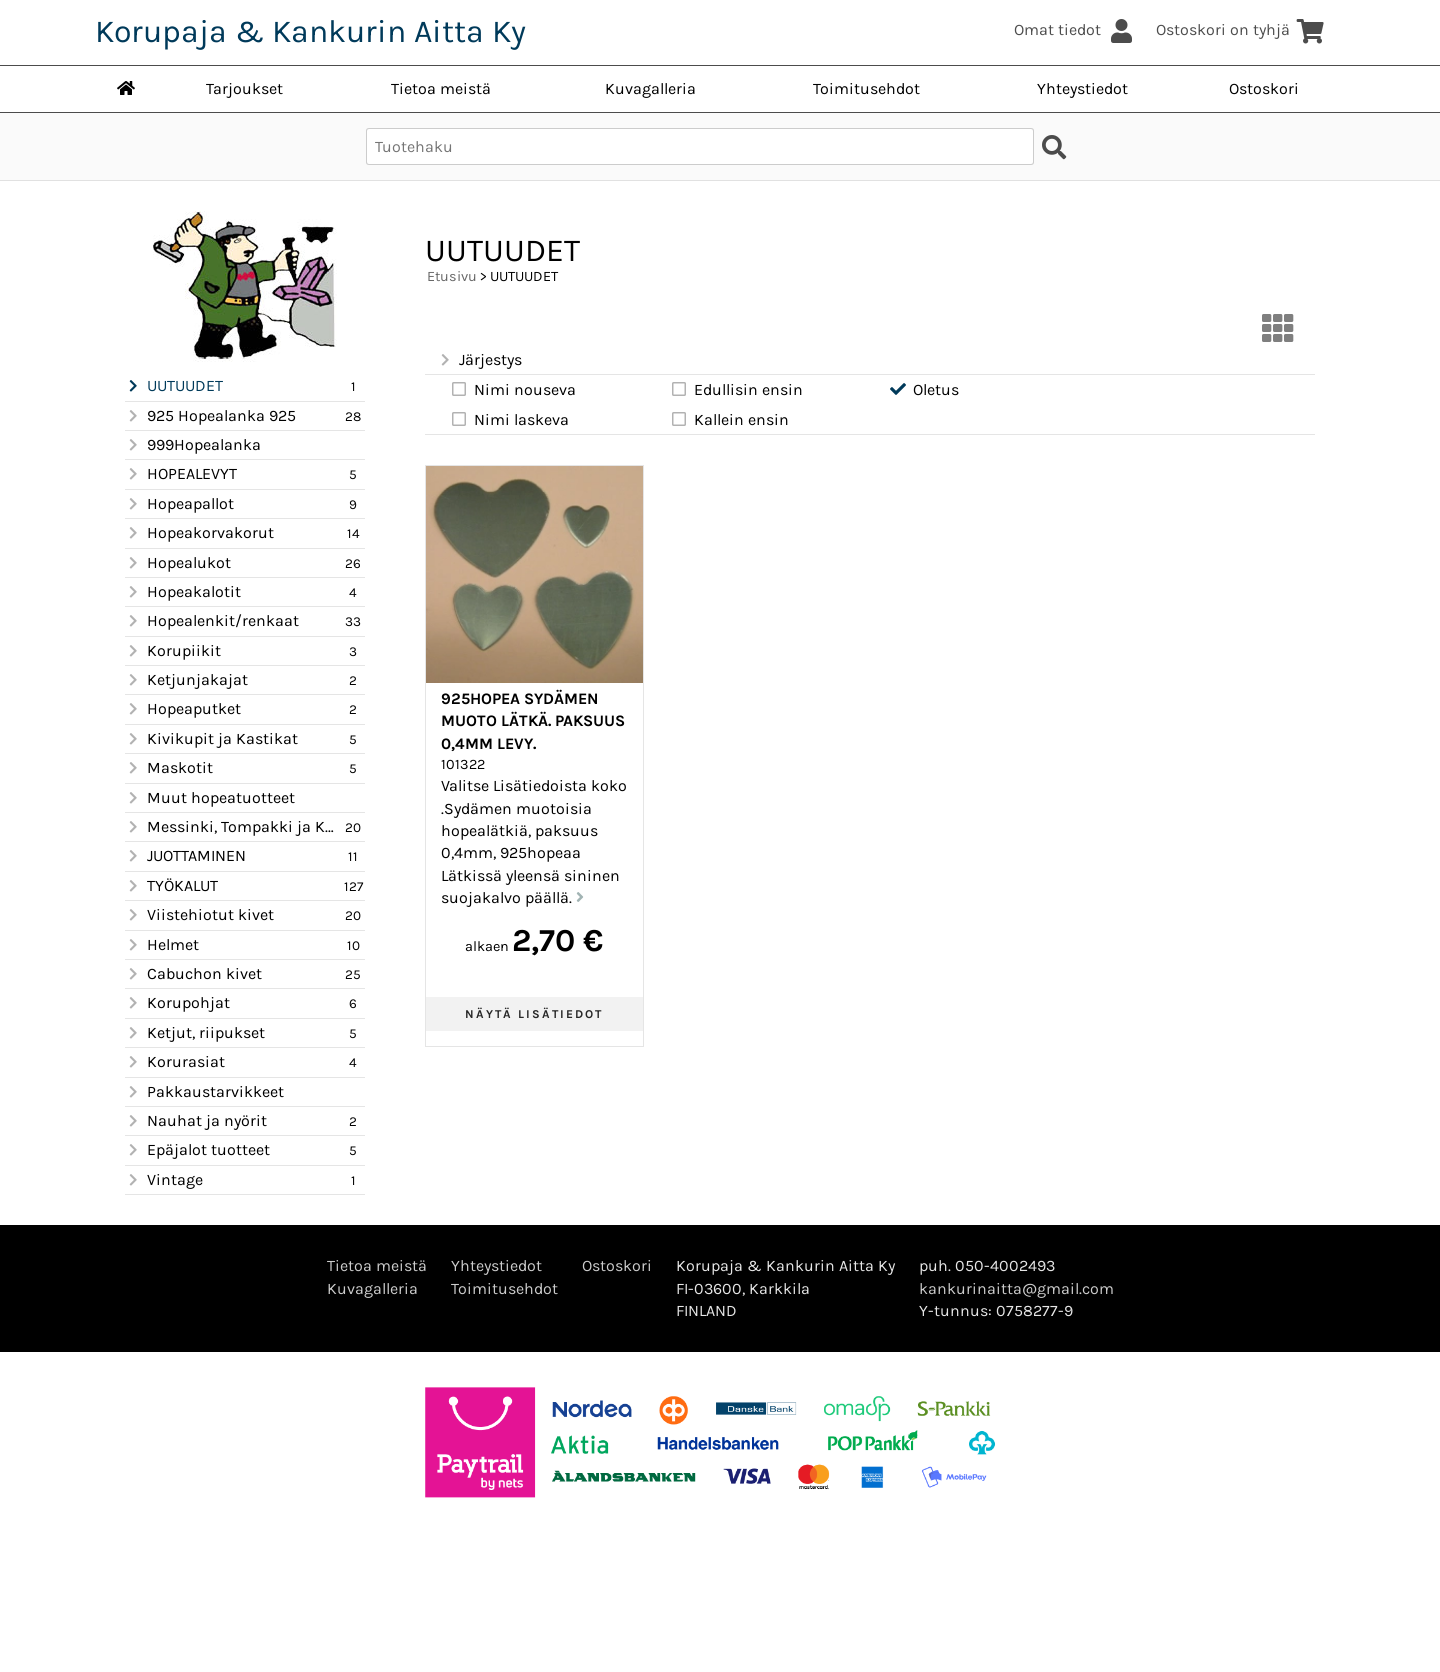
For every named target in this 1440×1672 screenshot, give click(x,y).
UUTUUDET (174, 386)
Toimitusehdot (866, 88)
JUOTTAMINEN (185, 856)
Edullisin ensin (736, 389)
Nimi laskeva (509, 419)
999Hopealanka (193, 445)
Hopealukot (178, 563)
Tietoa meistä (441, 88)
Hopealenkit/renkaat (212, 621)
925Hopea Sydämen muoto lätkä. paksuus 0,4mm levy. (533, 721)
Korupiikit (173, 651)
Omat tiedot (1075, 29)
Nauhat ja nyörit (196, 1121)
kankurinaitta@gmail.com (1016, 1288)
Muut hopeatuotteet (210, 798)
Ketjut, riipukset (195, 1033)
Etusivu (452, 276)
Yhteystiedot (1082, 88)
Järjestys (479, 360)
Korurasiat (175, 1062)
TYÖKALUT (171, 886)
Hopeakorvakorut (199, 533)
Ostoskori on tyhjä (1240, 29)
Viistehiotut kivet (199, 915)
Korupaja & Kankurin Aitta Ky (310, 31)
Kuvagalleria (650, 88)
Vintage (164, 1180)
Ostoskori (1264, 88)
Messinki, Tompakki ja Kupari (233, 827)
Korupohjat (177, 1003)
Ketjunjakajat (186, 680)
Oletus (923, 389)
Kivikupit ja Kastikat (211, 739)
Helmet (162, 945)
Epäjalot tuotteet (197, 1150)
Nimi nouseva (512, 389)
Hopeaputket (183, 709)
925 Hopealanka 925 (210, 416)
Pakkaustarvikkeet (204, 1092)
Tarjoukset (244, 88)
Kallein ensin (729, 419)
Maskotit (169, 768)
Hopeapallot (179, 504)
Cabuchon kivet (193, 974)
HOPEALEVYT (181, 474)
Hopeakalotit (183, 592)
